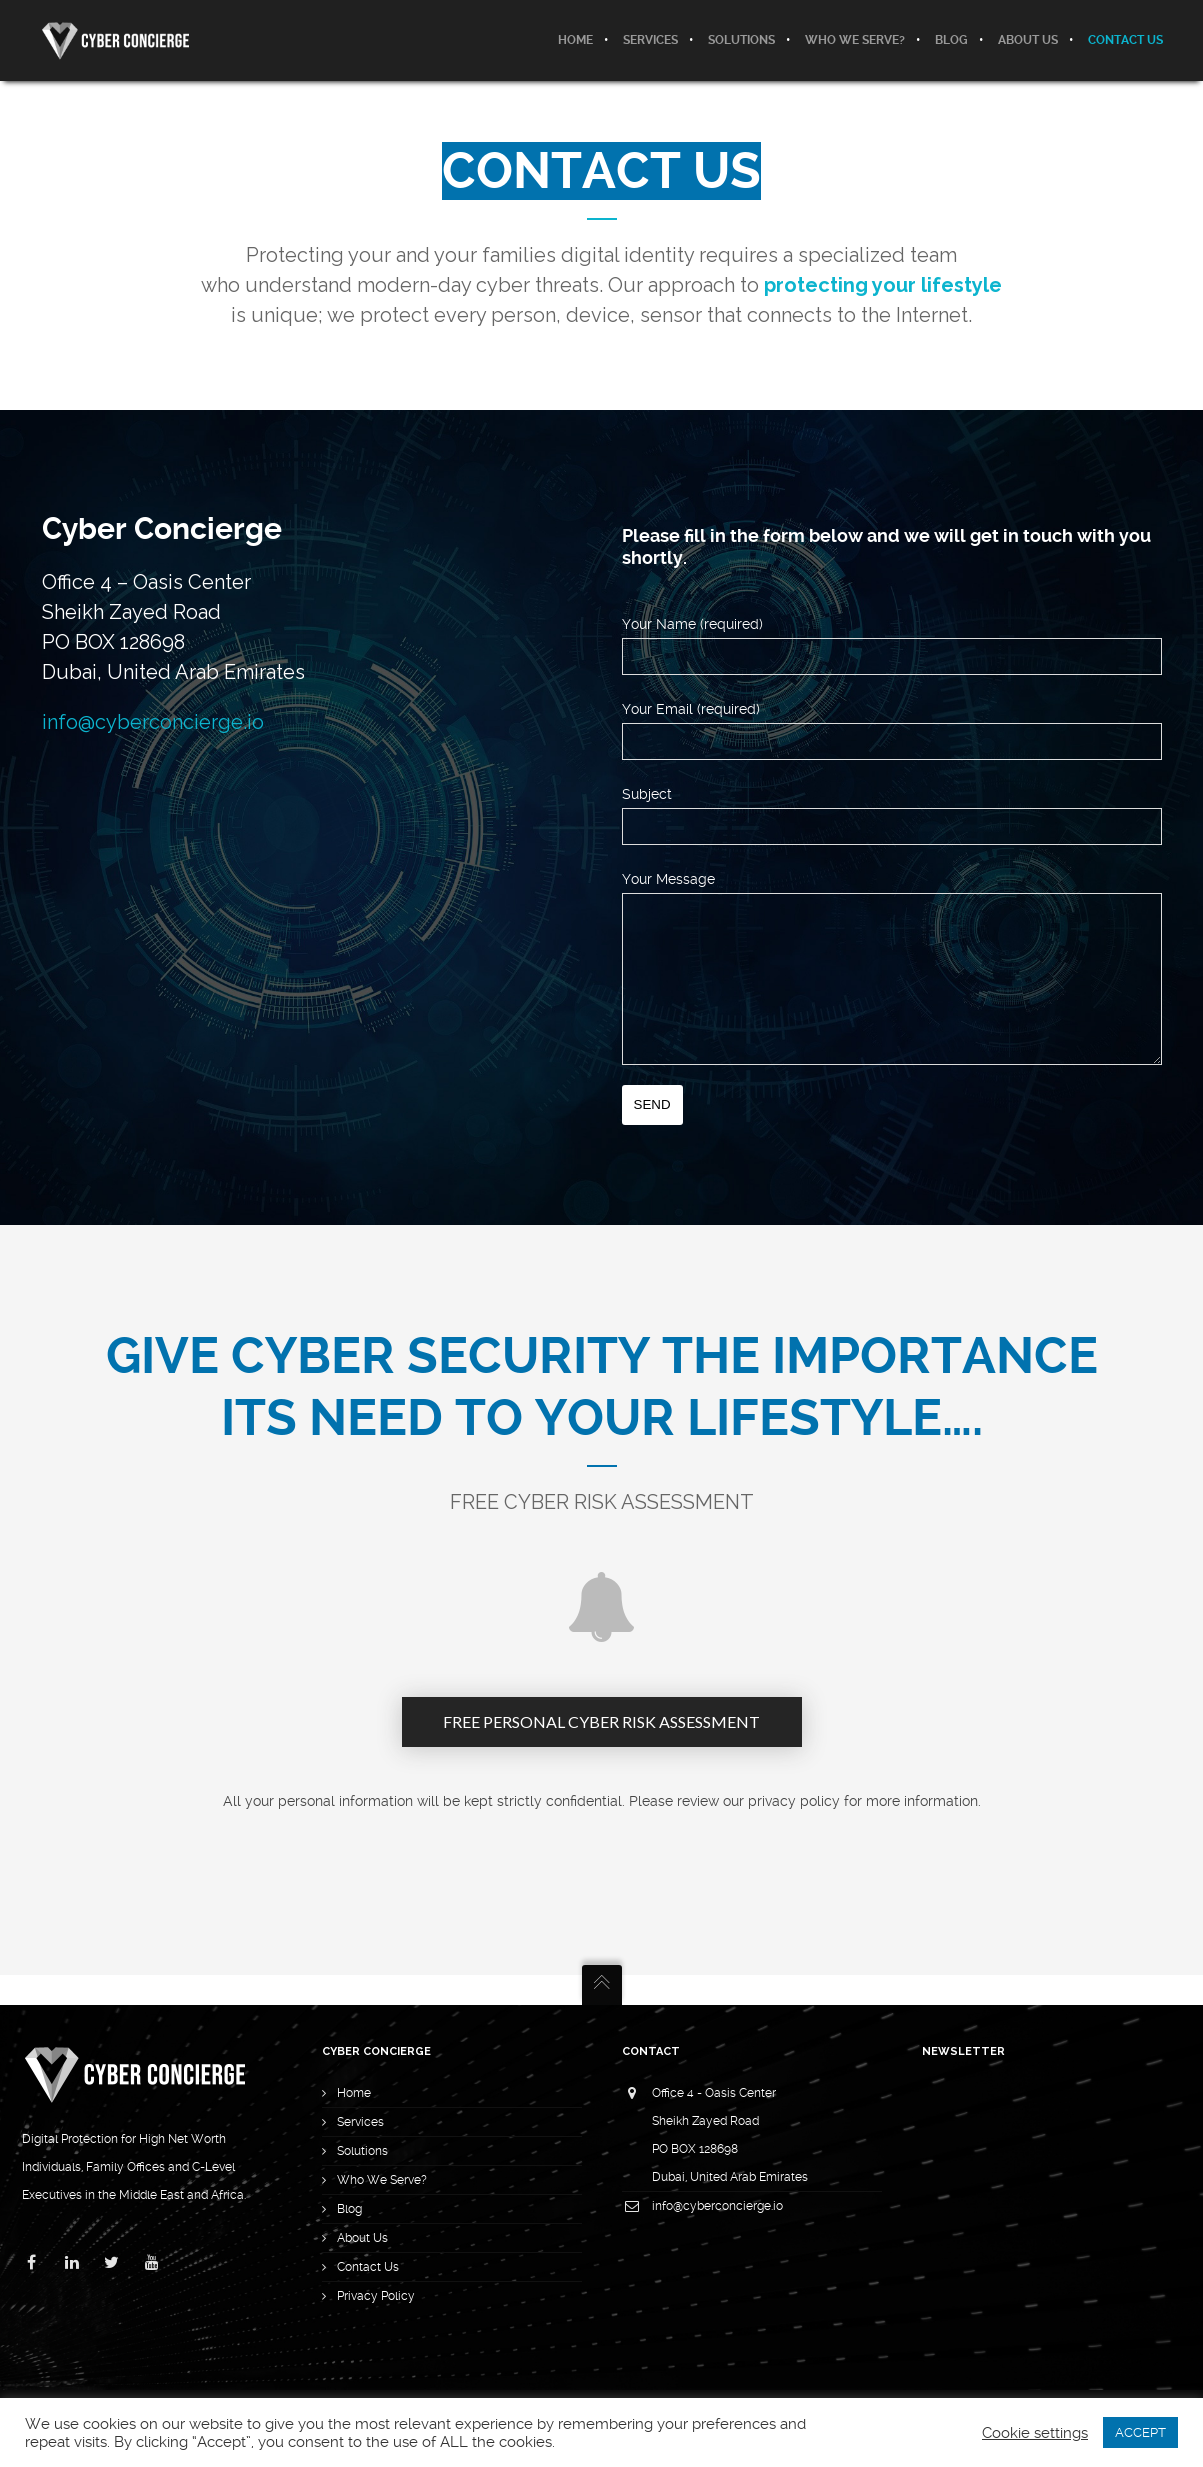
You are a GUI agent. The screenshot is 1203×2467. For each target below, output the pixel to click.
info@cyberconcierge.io (153, 722)
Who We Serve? (382, 2180)
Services (360, 2122)
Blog (349, 2209)
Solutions (362, 2151)
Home (354, 2093)
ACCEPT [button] (1140, 2432)
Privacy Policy (376, 2296)
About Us (362, 2238)
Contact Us (368, 2267)
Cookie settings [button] (1035, 2433)
